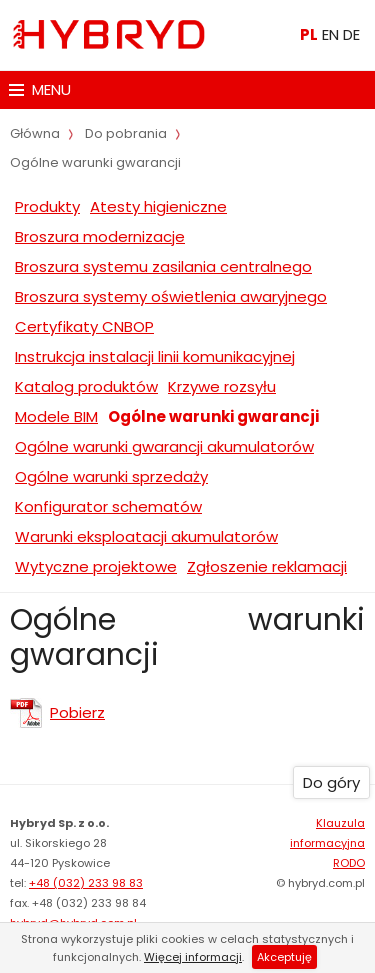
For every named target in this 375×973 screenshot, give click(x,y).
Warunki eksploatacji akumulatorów (146, 536)
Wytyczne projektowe (96, 566)
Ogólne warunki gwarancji (213, 416)
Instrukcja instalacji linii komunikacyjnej (155, 356)
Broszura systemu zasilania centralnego (163, 266)
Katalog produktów (86, 386)
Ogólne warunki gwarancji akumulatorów (164, 446)
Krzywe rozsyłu (222, 386)
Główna (35, 133)
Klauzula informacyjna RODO (327, 843)
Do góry (331, 782)
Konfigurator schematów (108, 506)
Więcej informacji (193, 957)
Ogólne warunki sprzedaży (111, 476)
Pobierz (77, 712)
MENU (40, 89)
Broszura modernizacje (100, 236)
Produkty (47, 206)
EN (330, 34)
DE (351, 34)
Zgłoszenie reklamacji (267, 566)
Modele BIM (56, 416)
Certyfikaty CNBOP (84, 326)
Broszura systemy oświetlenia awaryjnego (171, 296)
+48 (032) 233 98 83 (86, 883)
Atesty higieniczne (158, 206)
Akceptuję (284, 957)
